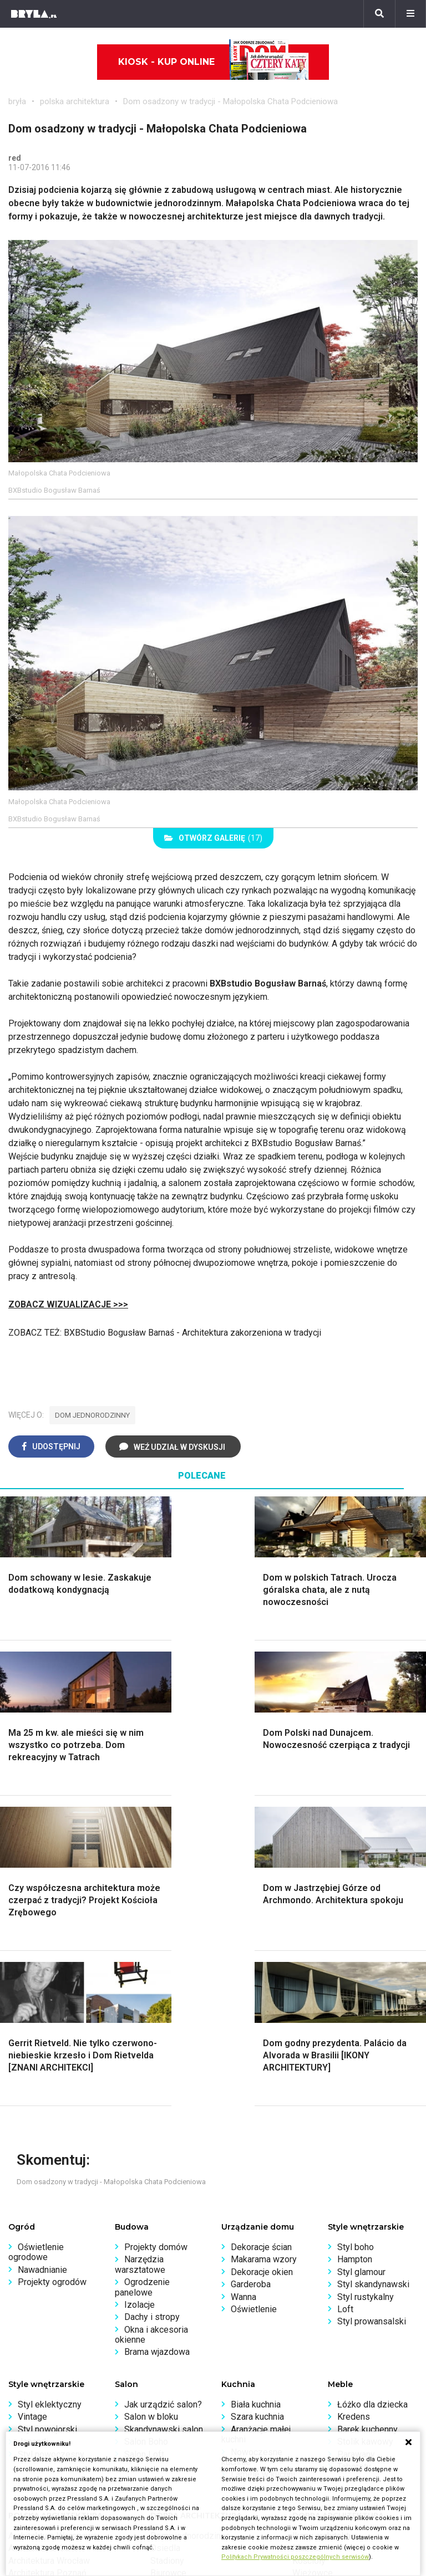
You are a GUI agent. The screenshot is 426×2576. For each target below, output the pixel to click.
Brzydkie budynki (41, 2287)
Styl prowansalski (371, 2011)
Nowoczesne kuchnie (251, 2147)
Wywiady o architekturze (339, 2299)
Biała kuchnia (256, 2094)
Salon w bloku (151, 2106)
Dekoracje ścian (261, 1936)
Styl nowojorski (47, 2119)
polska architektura (74, 101)
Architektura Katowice (50, 2275)
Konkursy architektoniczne (59, 2414)
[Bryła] (34, 14)
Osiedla (165, 2237)
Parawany (356, 2144)
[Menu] (410, 14)
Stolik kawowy (365, 2131)
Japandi (33, 2131)
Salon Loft (144, 2144)
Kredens (353, 2106)
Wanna (243, 1986)
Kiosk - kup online (213, 62)
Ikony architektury (326, 2225)
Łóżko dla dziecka (372, 2094)
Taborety (354, 2156)
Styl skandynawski (373, 1974)
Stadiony (167, 2250)
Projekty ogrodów (52, 1971)
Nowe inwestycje (325, 2287)
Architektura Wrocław (49, 2250)
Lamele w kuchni (263, 2164)
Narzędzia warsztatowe (140, 1954)
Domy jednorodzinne (190, 2225)
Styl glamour (361, 1961)
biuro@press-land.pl (260, 2352)
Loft (345, 1999)
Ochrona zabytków (44, 2389)
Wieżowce (312, 2262)
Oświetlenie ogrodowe (36, 1941)
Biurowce (168, 2262)
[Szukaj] (379, 14)
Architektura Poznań (47, 2262)
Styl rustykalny (365, 1986)
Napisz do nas (249, 2376)
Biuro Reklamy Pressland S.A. (278, 2364)
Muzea (305, 2237)
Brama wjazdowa (157, 2041)
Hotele (305, 2275)
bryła (17, 101)
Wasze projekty (38, 2364)
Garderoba (251, 1974)
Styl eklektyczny (50, 2094)
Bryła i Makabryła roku (50, 2376)
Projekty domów (155, 1936)
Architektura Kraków (46, 2237)
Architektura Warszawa (52, 2225)
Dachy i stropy (152, 2006)
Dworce (165, 2275)
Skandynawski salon (163, 2119)
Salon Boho (146, 2131)
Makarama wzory (264, 1949)
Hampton (354, 1949)
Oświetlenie (254, 1999)
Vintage (32, 2106)
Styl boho (355, 1936)
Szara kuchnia (257, 2106)
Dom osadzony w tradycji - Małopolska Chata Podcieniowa (230, 101)
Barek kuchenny (367, 2119)
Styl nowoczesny (51, 2144)
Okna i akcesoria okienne (151, 2024)
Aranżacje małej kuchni (256, 2124)
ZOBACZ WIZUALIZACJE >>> (68, 1304)
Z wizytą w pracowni (48, 2401)
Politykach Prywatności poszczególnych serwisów (295, 2556)
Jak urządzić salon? (163, 2094)
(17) (213, 838)
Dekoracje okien (262, 1961)
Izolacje (139, 1994)
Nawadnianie (42, 1959)
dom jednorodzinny (92, 1415)
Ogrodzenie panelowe (142, 1976)
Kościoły (309, 2250)
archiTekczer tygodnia (50, 2352)
